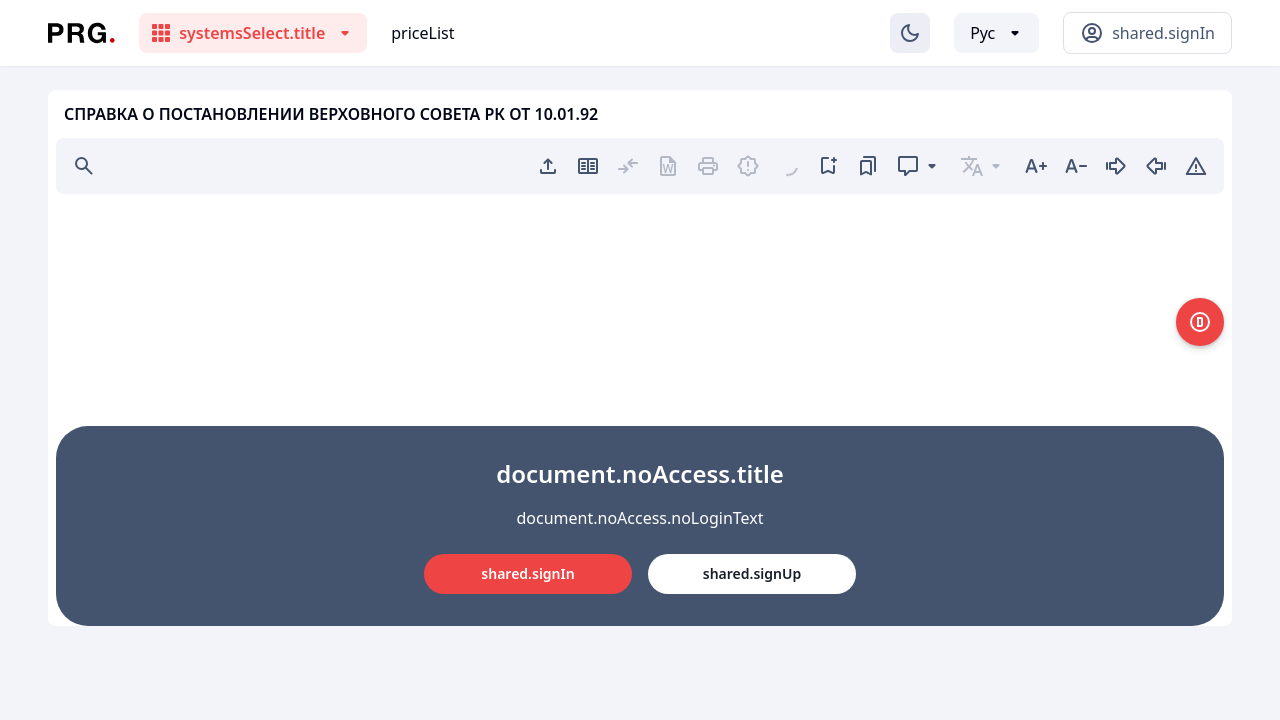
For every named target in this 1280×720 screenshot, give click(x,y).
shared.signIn (527, 573)
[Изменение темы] (910, 33)
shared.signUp (752, 573)
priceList (422, 33)
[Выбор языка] (996, 33)
